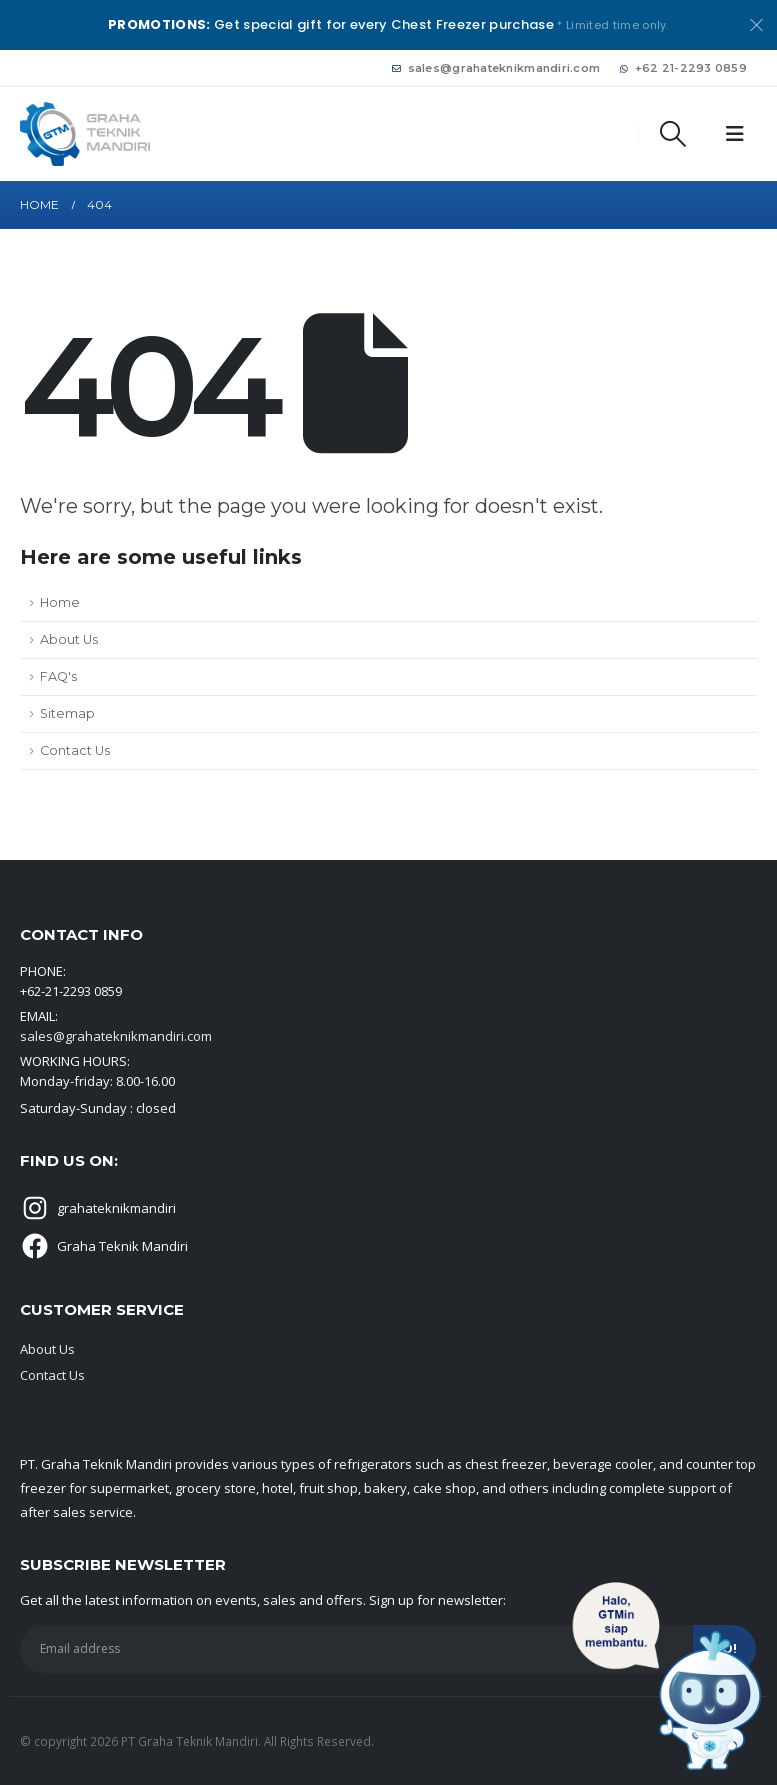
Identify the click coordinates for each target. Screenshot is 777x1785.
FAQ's (58, 676)
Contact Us (75, 750)
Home (60, 602)
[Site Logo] (85, 133)
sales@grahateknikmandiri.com (496, 68)
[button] (673, 134)
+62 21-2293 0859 (683, 68)
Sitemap (67, 713)
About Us (69, 639)
